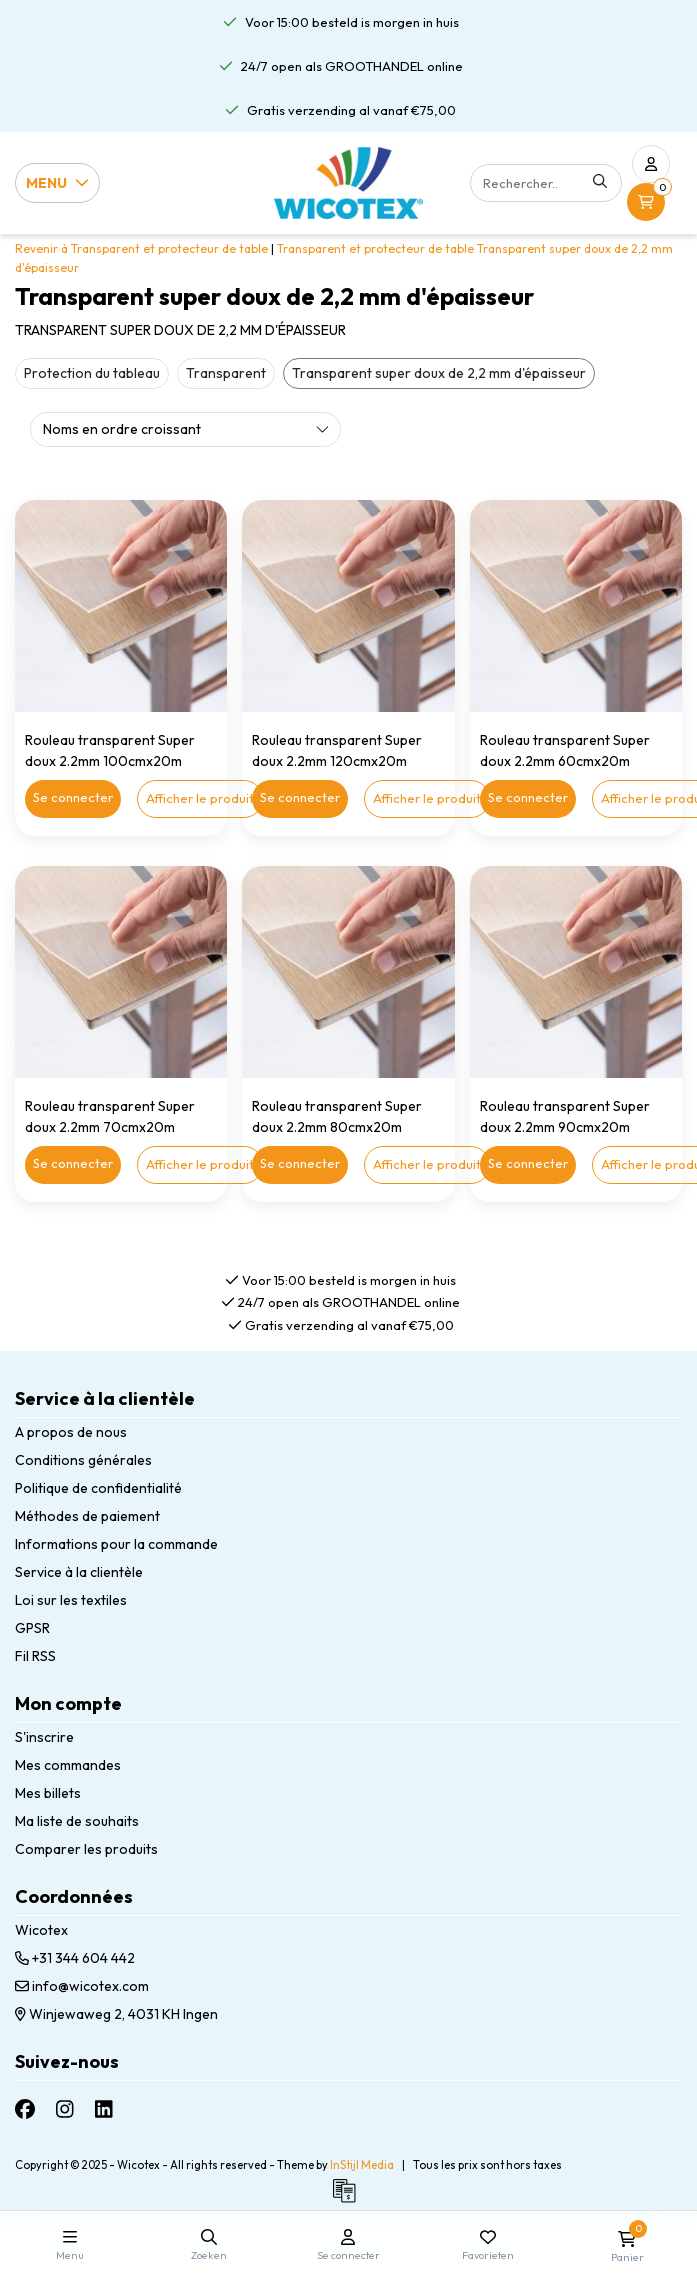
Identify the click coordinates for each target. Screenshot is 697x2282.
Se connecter (73, 797)
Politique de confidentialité (98, 1488)
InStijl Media (362, 2165)
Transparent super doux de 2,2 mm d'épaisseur (439, 373)
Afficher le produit (200, 798)
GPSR (32, 1628)
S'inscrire (44, 1737)
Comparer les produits (86, 1849)
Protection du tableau (92, 373)
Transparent (226, 373)
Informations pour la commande (116, 1544)
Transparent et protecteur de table (375, 248)
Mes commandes (68, 1765)
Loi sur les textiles (71, 1600)
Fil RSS (35, 1656)
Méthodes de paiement (87, 1516)
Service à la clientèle (79, 1572)
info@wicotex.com (82, 1986)
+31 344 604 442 (75, 1958)
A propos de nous (71, 1432)
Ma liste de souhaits (77, 1821)
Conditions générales (83, 1460)
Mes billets (48, 1793)
